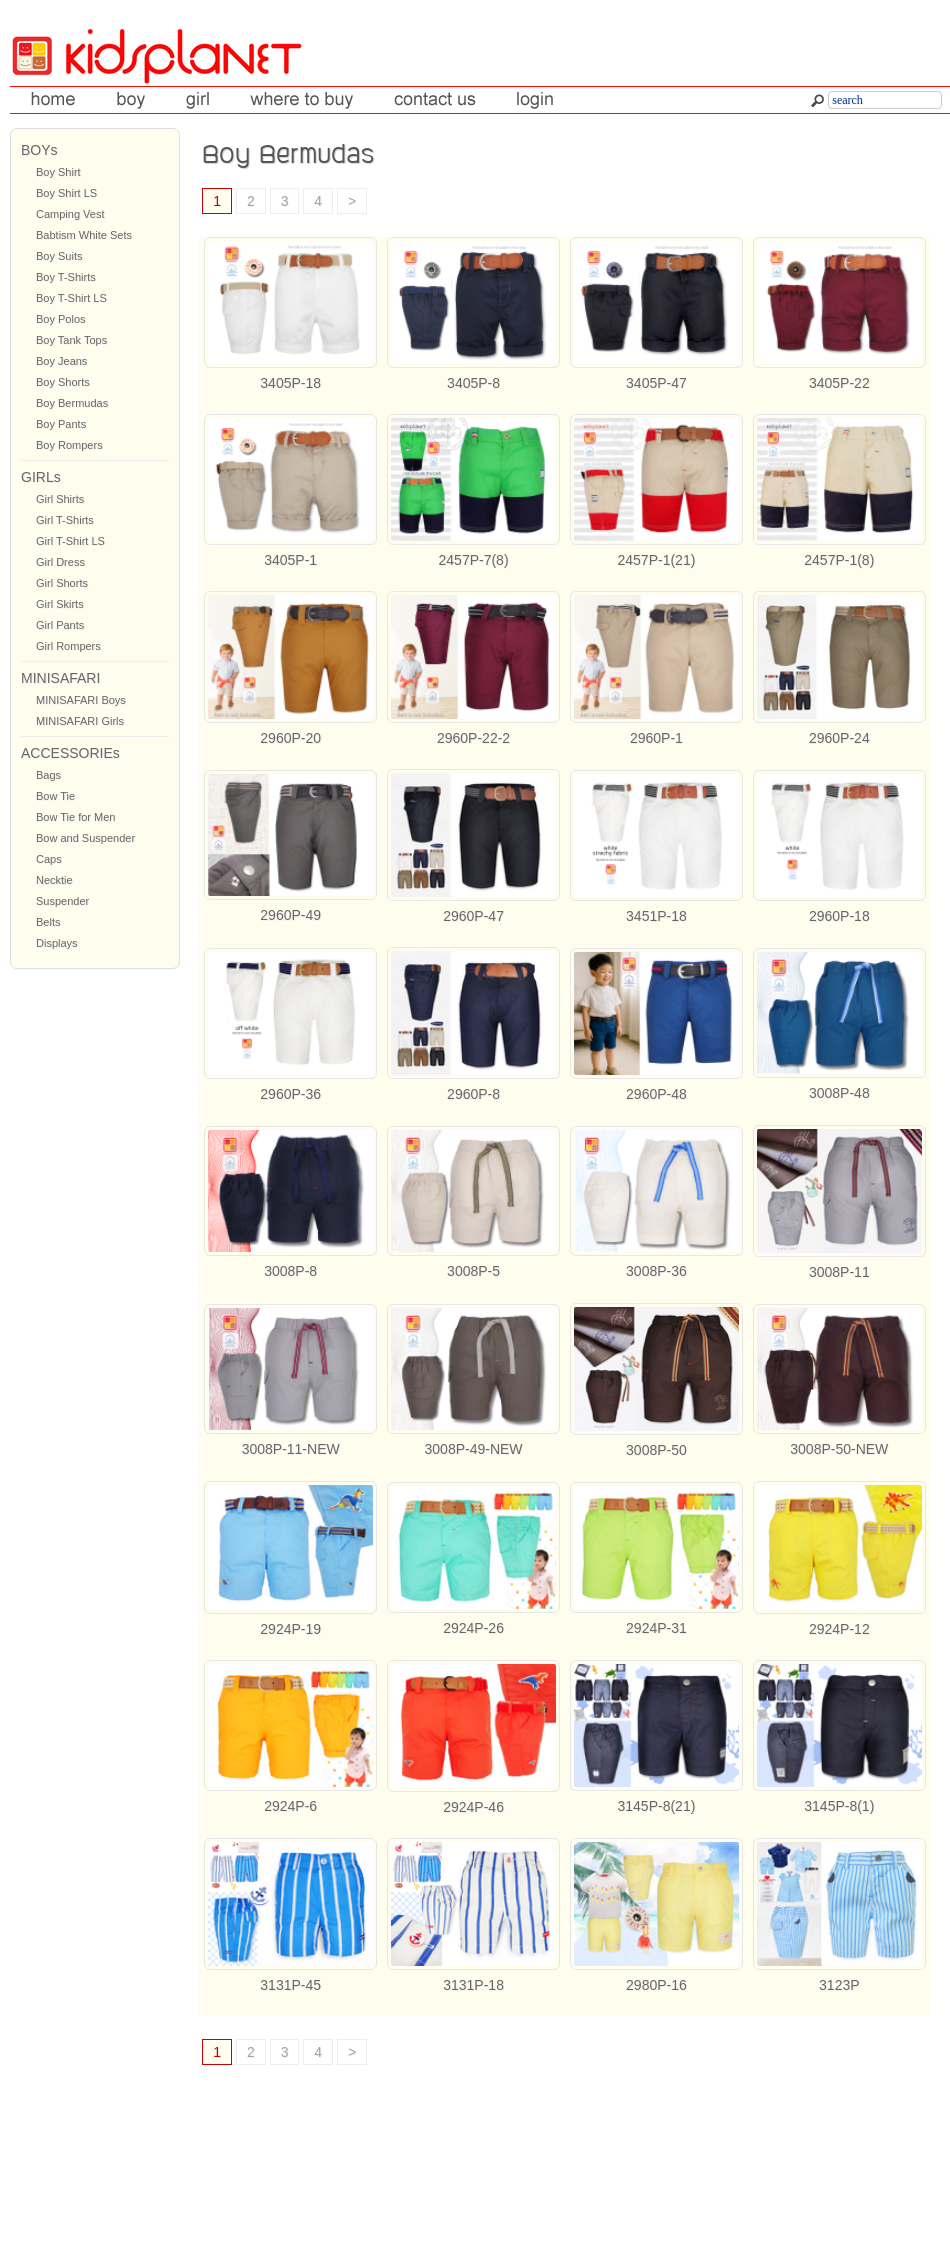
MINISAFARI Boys (81, 700)
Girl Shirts (60, 499)
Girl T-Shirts (65, 520)
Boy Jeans (61, 361)
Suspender (62, 901)
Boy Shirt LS (66, 193)
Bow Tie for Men (75, 817)
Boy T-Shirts (66, 277)
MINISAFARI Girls (80, 721)
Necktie (54, 880)
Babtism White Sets (84, 235)
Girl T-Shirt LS (70, 541)
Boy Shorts (63, 382)
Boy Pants (61, 424)
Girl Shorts (62, 583)
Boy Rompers (69, 445)
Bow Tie (55, 796)
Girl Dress (60, 562)
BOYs (39, 150)
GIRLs (41, 477)
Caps (49, 859)
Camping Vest (70, 214)
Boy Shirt (58, 172)
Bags (48, 775)
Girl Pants (60, 625)
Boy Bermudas (72, 403)
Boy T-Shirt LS (71, 298)
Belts (48, 922)
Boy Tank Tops (71, 340)
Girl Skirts (60, 604)
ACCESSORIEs (70, 753)
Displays (57, 943)
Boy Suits (59, 256)
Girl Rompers (68, 646)
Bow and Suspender (85, 838)
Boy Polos (61, 319)
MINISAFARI (60, 678)
